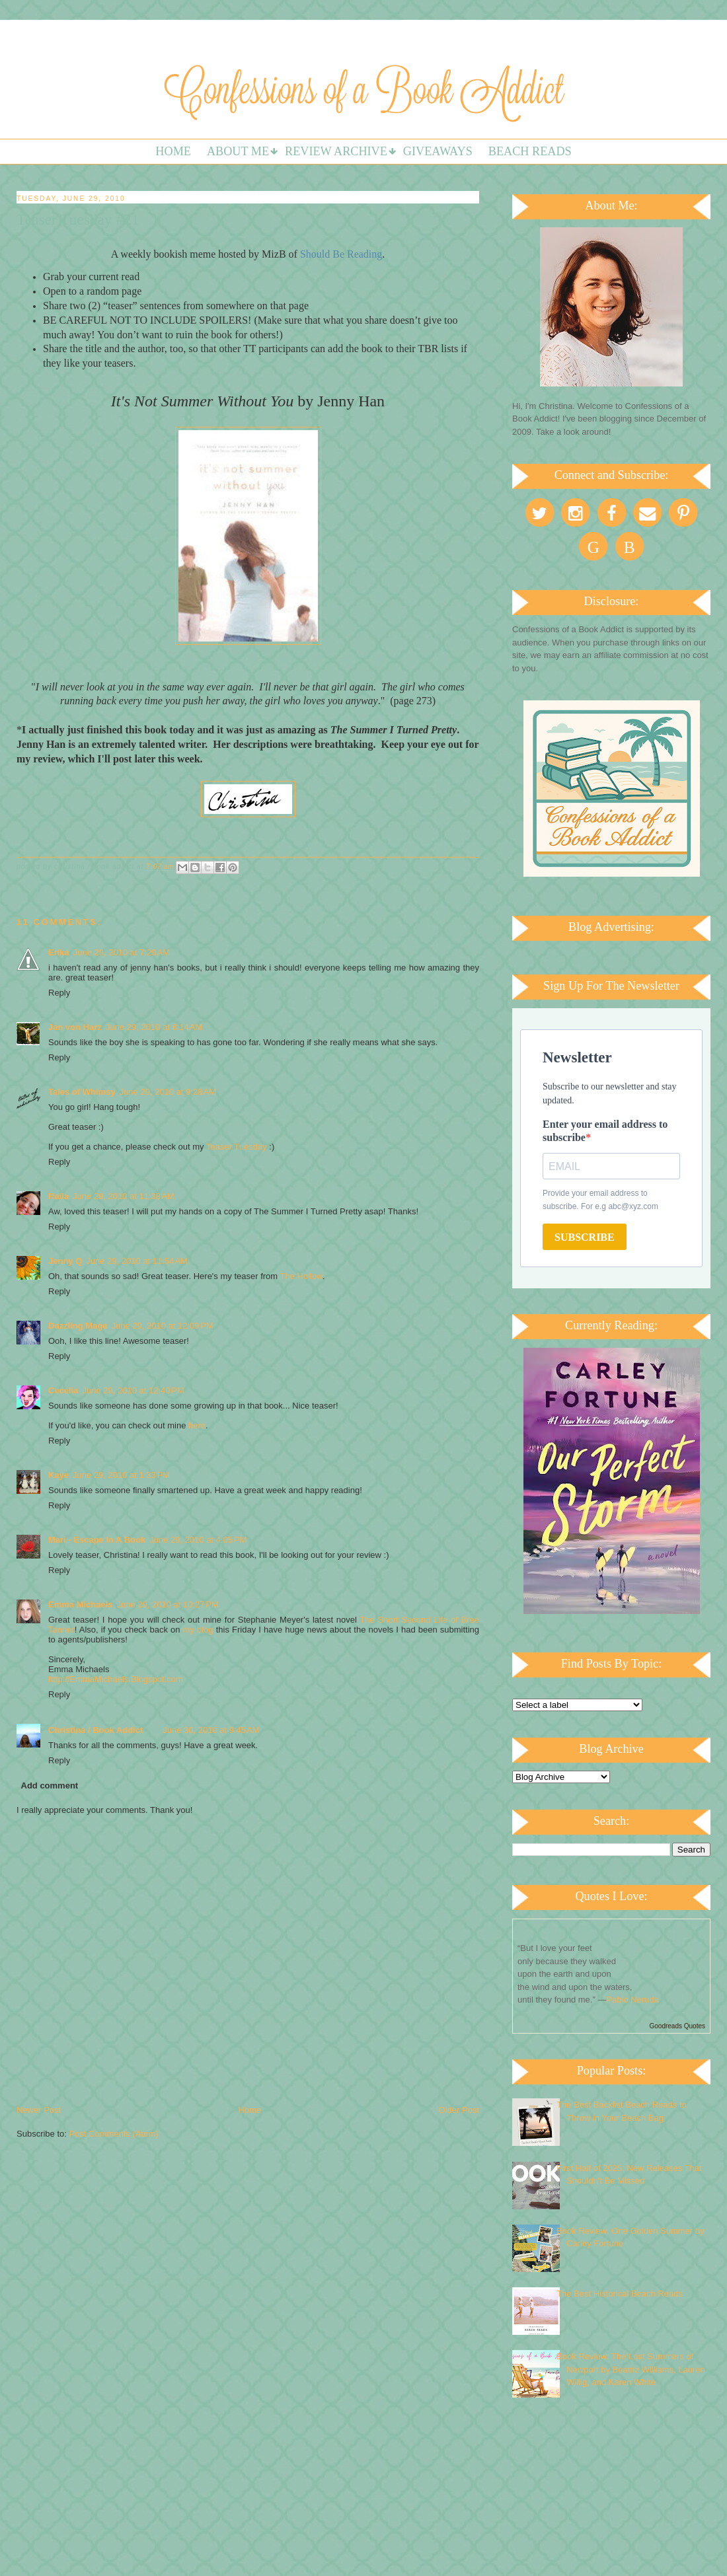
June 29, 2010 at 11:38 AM (123, 1196)
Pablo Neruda (632, 2000)
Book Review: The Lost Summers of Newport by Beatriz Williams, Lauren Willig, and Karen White (630, 2369)
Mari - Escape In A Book (96, 1540)
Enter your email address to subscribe (605, 1131)
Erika (58, 952)
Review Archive (336, 151)
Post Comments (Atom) (114, 2134)
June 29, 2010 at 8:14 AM (154, 1027)
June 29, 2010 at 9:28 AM (168, 1092)
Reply (59, 993)
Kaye (58, 1475)
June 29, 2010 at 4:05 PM (198, 1540)
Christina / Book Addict (95, 1730)
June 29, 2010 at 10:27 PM (168, 1604)
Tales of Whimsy (82, 1092)
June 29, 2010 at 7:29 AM (121, 952)
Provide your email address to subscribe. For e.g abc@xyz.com (600, 1200)
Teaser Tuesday (237, 1147)
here (197, 1425)
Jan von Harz (75, 1027)
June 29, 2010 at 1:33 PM (121, 1475)
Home (173, 151)
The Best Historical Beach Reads (619, 2294)
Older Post (459, 2110)
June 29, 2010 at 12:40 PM (133, 1390)
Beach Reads (530, 151)
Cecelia (63, 1390)
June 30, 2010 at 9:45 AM (211, 1730)
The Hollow (301, 1276)
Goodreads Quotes (678, 2026)
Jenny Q (65, 1261)
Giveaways (438, 151)
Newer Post (39, 2110)
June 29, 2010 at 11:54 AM (137, 1261)
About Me (238, 151)
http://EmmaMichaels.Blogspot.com (115, 1679)
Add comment (50, 1785)
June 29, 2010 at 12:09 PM (162, 1326)
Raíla (58, 1196)
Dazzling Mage (78, 1326)
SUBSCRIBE (585, 1237)
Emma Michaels (80, 1604)
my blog (198, 1630)
